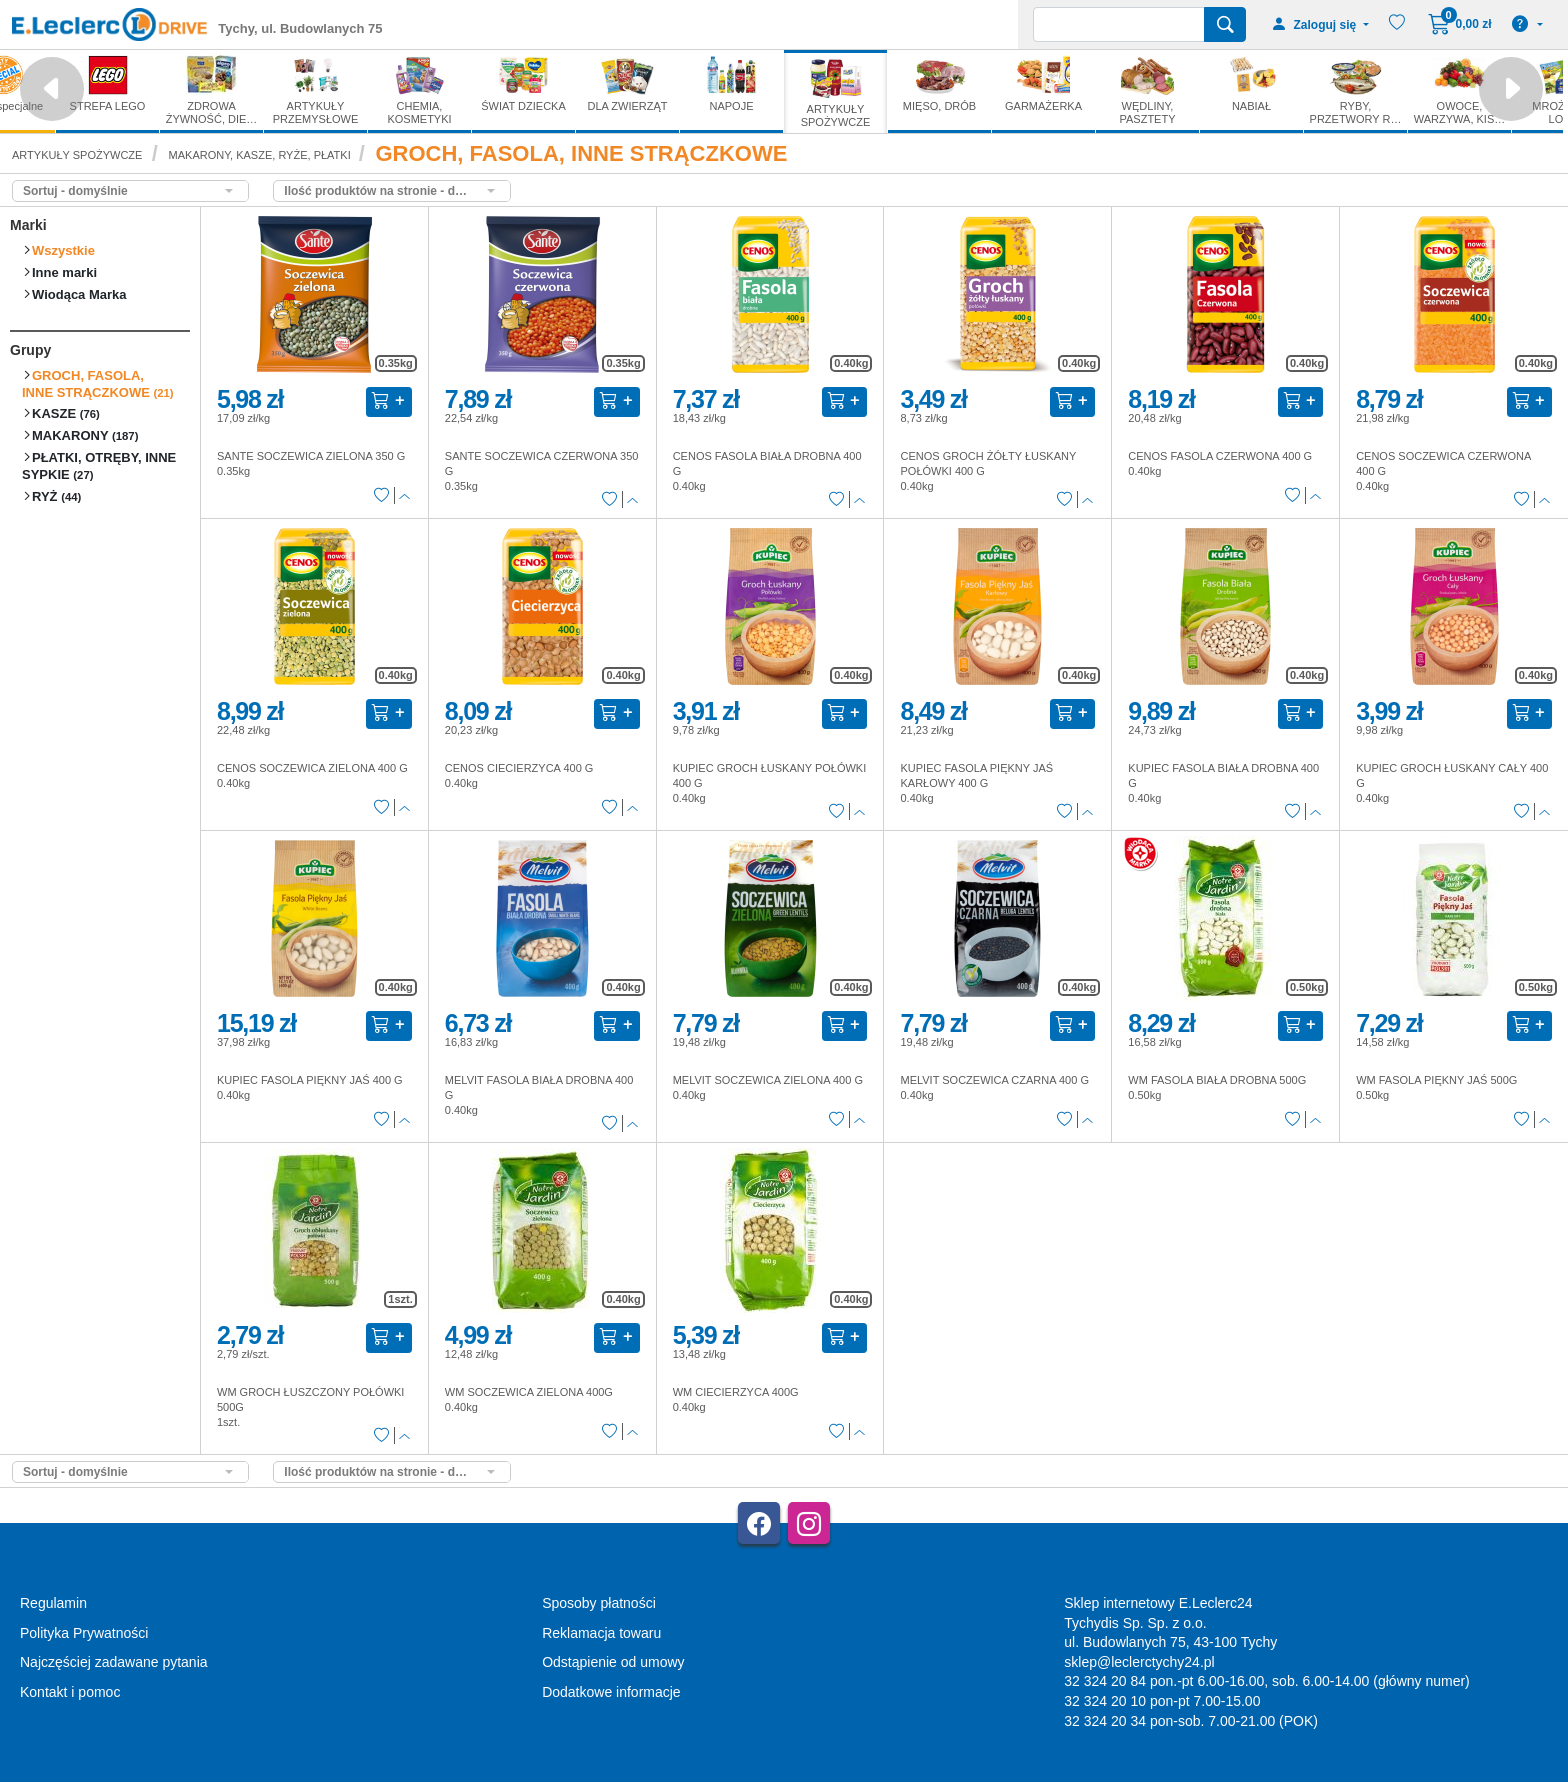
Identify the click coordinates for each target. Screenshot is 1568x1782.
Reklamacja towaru (601, 1633)
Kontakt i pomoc (70, 1692)
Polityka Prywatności (84, 1633)
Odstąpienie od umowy (613, 1662)
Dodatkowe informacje (611, 1692)
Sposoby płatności (599, 1603)
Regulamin (53, 1603)
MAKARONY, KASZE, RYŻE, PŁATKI (261, 155)
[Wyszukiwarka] (1119, 24)
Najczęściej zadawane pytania (114, 1662)
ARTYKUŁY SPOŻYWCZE (77, 155)
